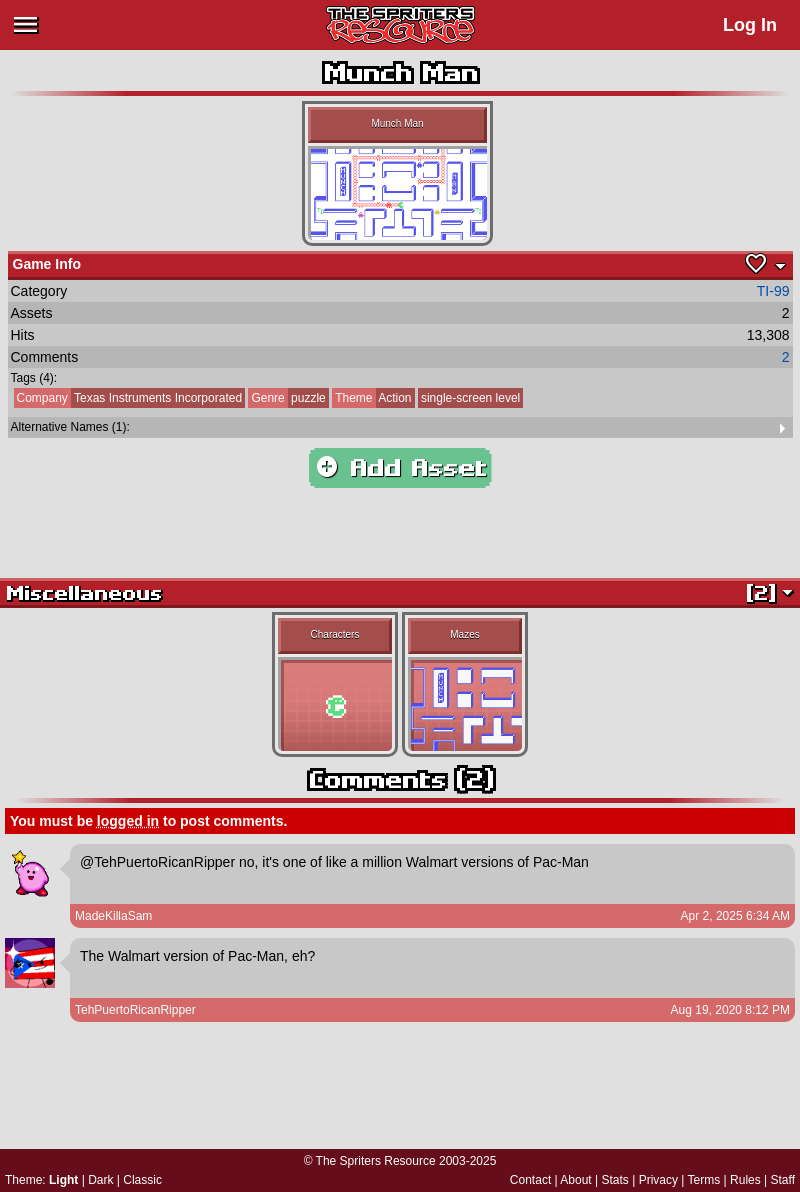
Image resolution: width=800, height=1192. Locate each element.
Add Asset (400, 468)
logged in (128, 821)
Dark (100, 1180)
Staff (783, 1180)
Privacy (658, 1180)
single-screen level (470, 398)
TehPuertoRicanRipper (135, 1010)
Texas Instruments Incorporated (128, 398)
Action (371, 398)
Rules (745, 1180)
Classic (142, 1180)
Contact (530, 1180)
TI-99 (773, 291)
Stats (615, 1180)
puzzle (286, 398)
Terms (704, 1180)
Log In (750, 25)
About (575, 1180)
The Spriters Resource (376, 1161)
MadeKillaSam (113, 916)
